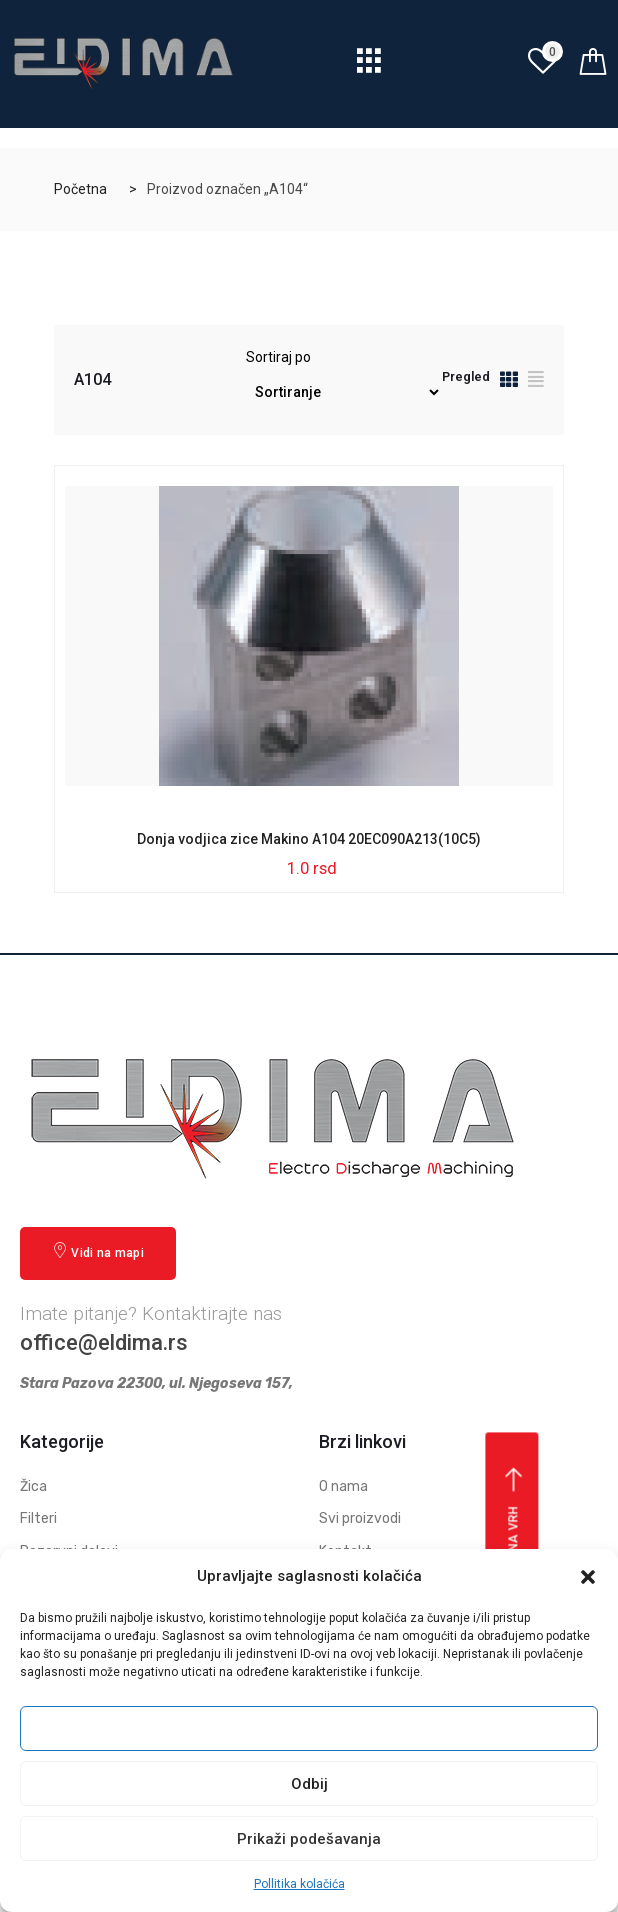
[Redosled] (344, 392)
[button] (588, 1577)
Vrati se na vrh (514, 1538)
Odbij (309, 1784)
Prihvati (309, 1729)
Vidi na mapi (98, 1251)
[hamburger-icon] (369, 66)
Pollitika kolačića (299, 1884)
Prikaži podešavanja (309, 1839)
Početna (80, 189)
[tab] (509, 382)
